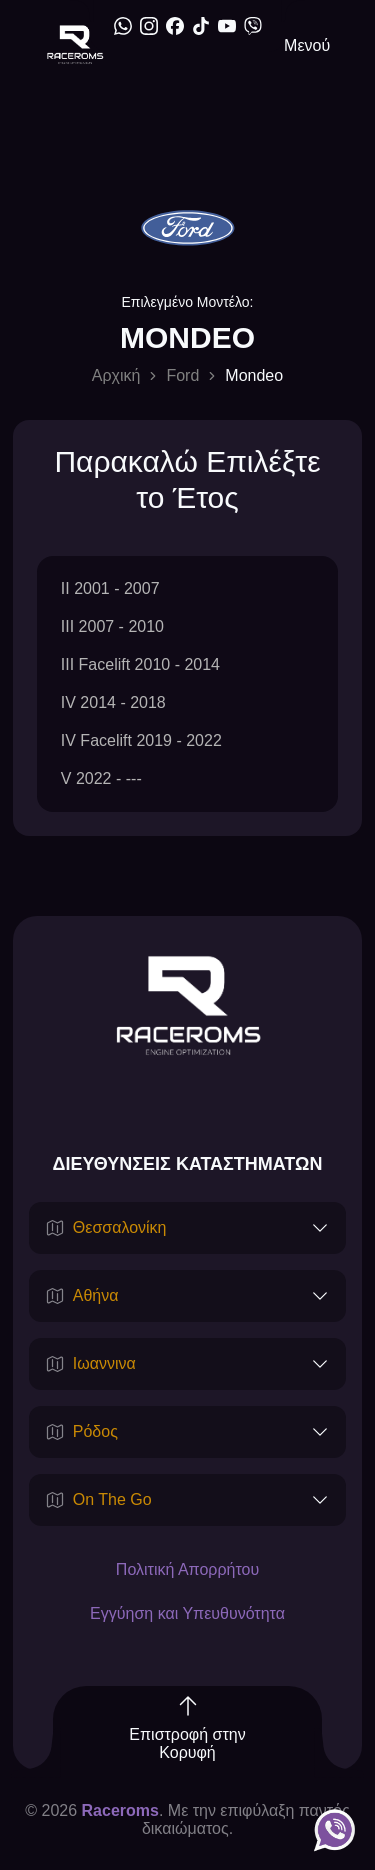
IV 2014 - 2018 (113, 702)
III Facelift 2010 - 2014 (140, 664)
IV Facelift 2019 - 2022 (141, 740)
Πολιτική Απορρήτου (187, 1569)
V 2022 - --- (101, 778)
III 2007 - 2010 (112, 626)
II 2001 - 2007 (110, 588)
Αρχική (116, 375)
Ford (182, 375)
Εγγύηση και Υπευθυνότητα (187, 1613)
